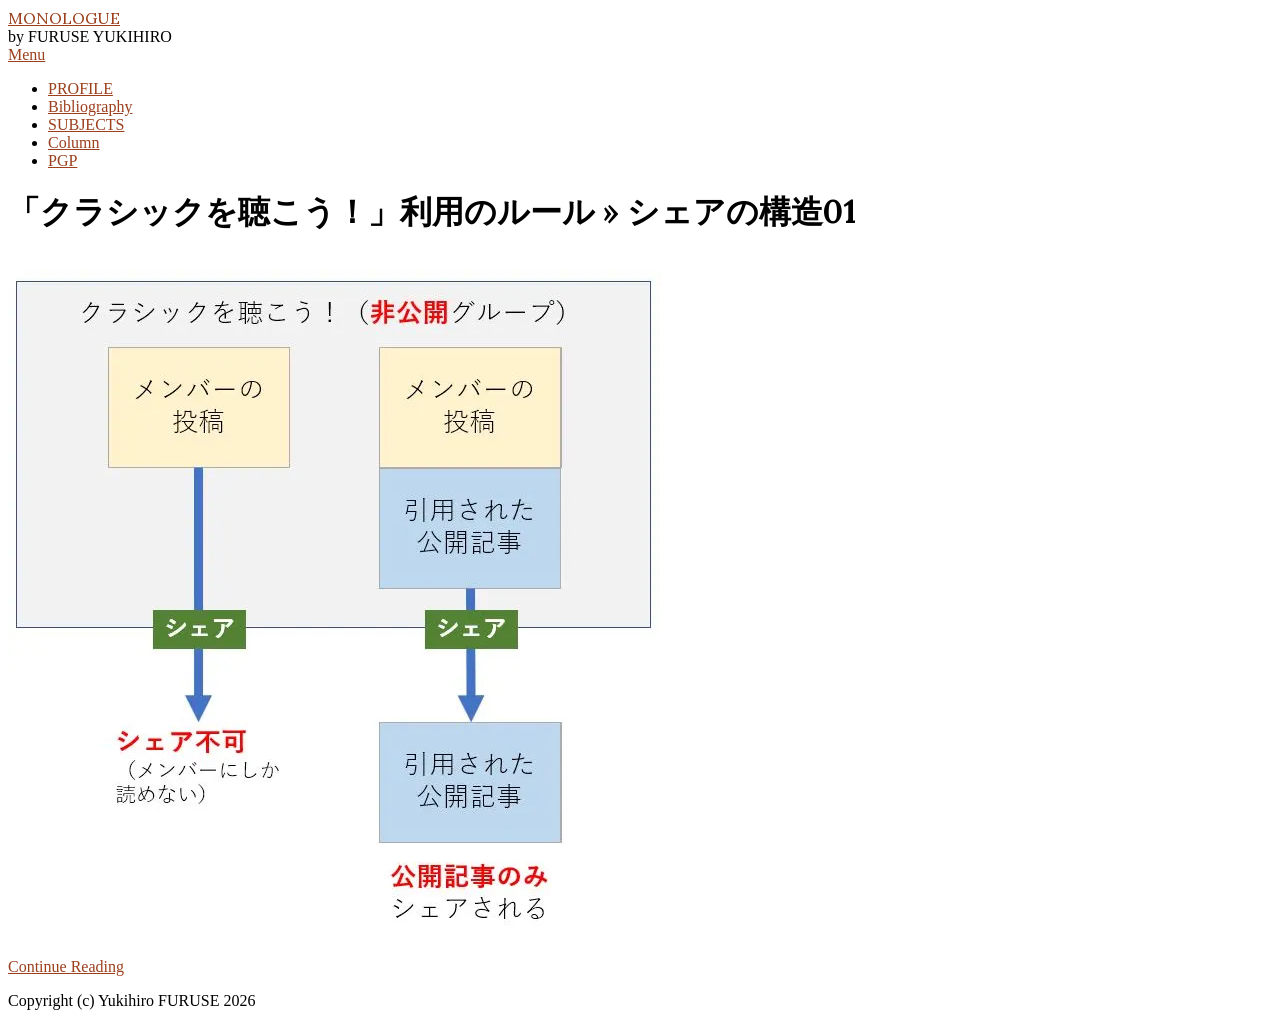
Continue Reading (66, 966)
